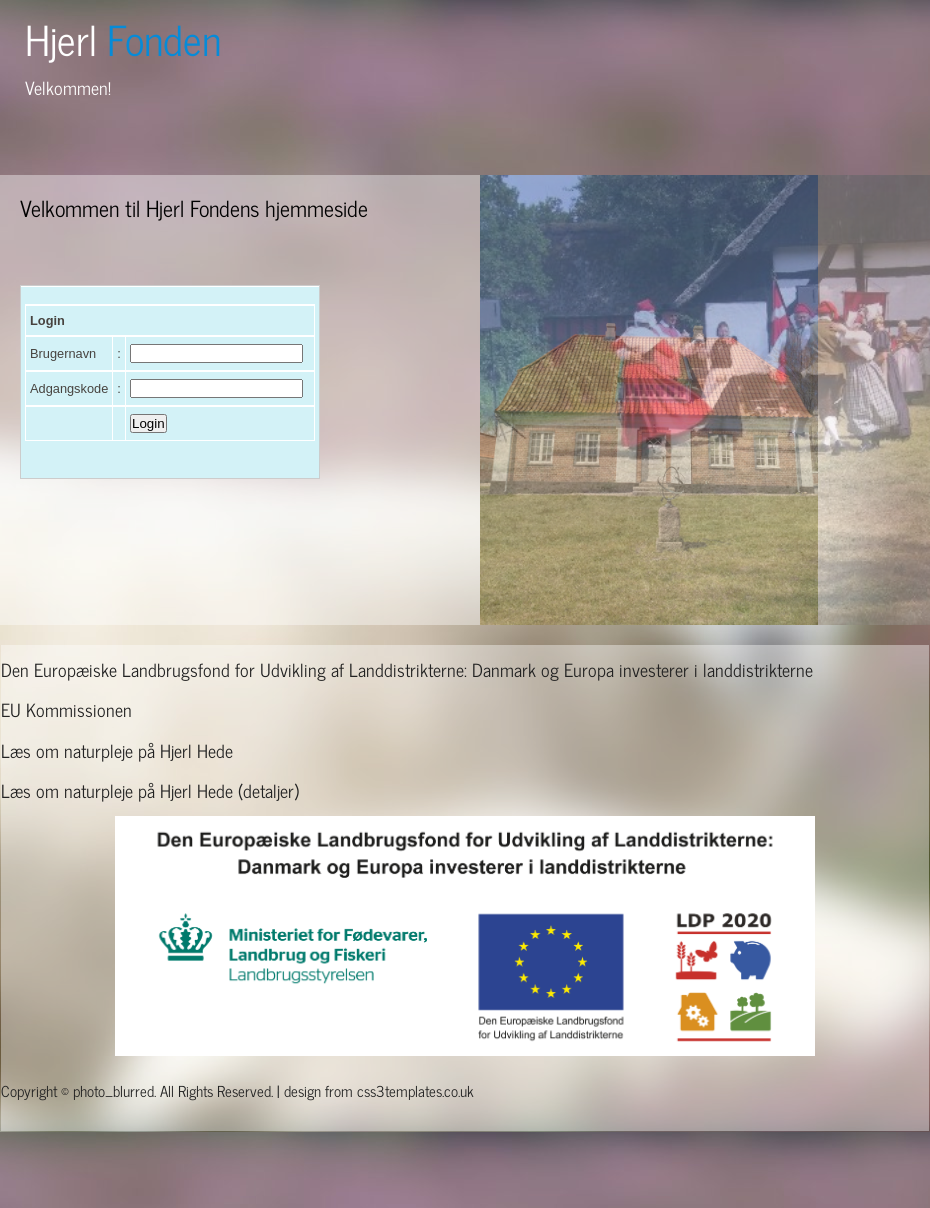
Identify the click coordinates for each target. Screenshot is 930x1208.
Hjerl (123, 38)
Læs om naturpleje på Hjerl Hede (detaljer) (150, 790)
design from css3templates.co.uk (379, 1090)
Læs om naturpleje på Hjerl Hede (117, 750)
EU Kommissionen (66, 709)
